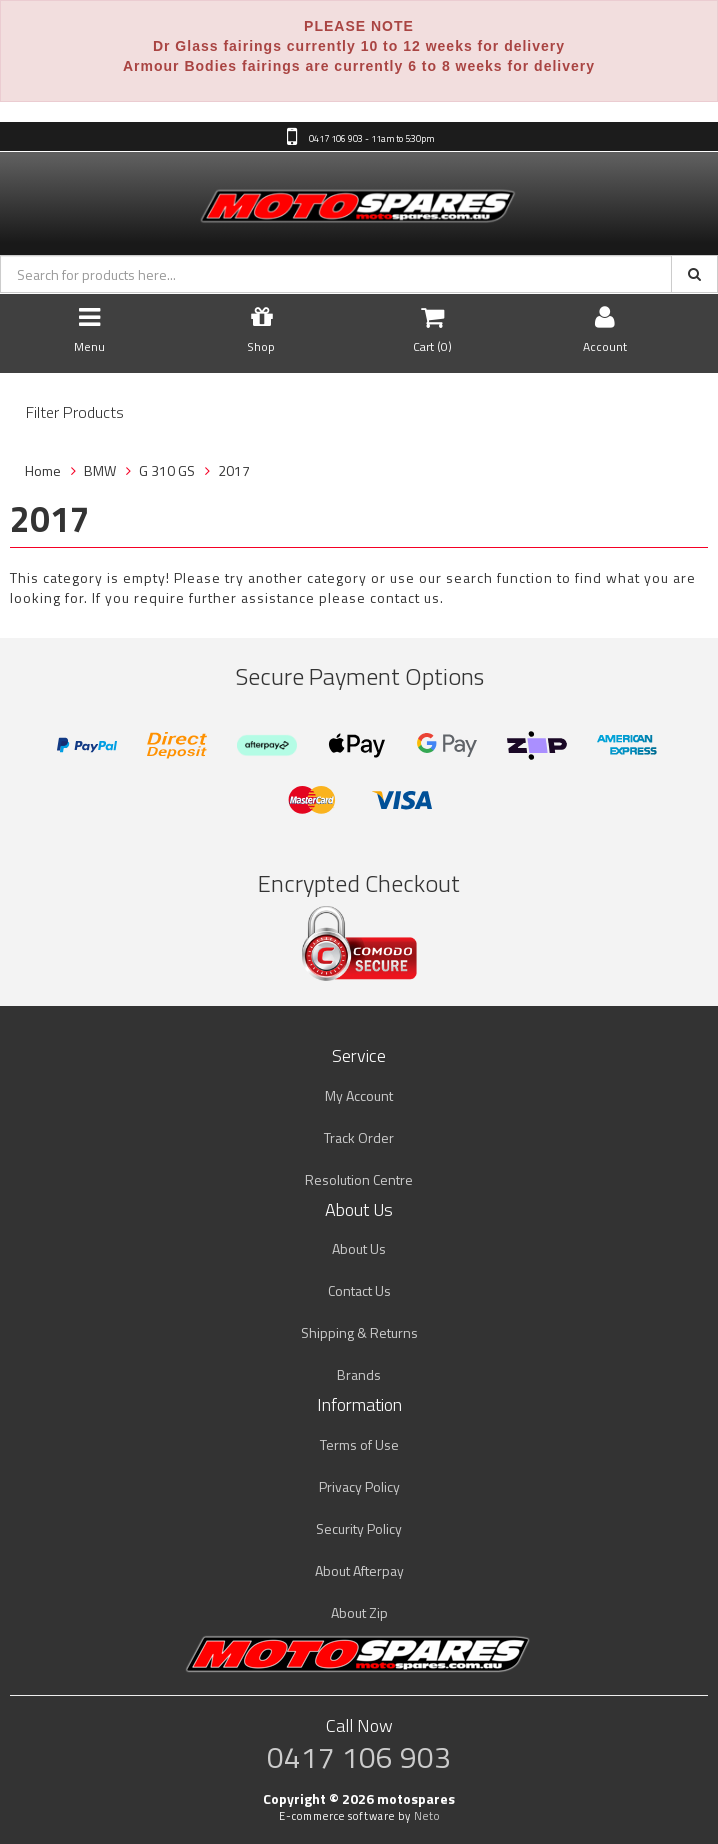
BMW (100, 470)
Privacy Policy (359, 1486)
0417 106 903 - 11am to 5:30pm (370, 138)
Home (43, 470)
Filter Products (75, 413)
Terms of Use (359, 1444)
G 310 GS (167, 470)
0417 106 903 (359, 1757)
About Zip (359, 1612)
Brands (359, 1374)
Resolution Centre (359, 1179)
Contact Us (359, 1290)
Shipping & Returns (359, 1332)
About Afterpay (359, 1570)
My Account (359, 1095)
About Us (359, 1248)
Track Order (359, 1137)
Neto (427, 1816)
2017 (234, 470)
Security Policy (359, 1528)
